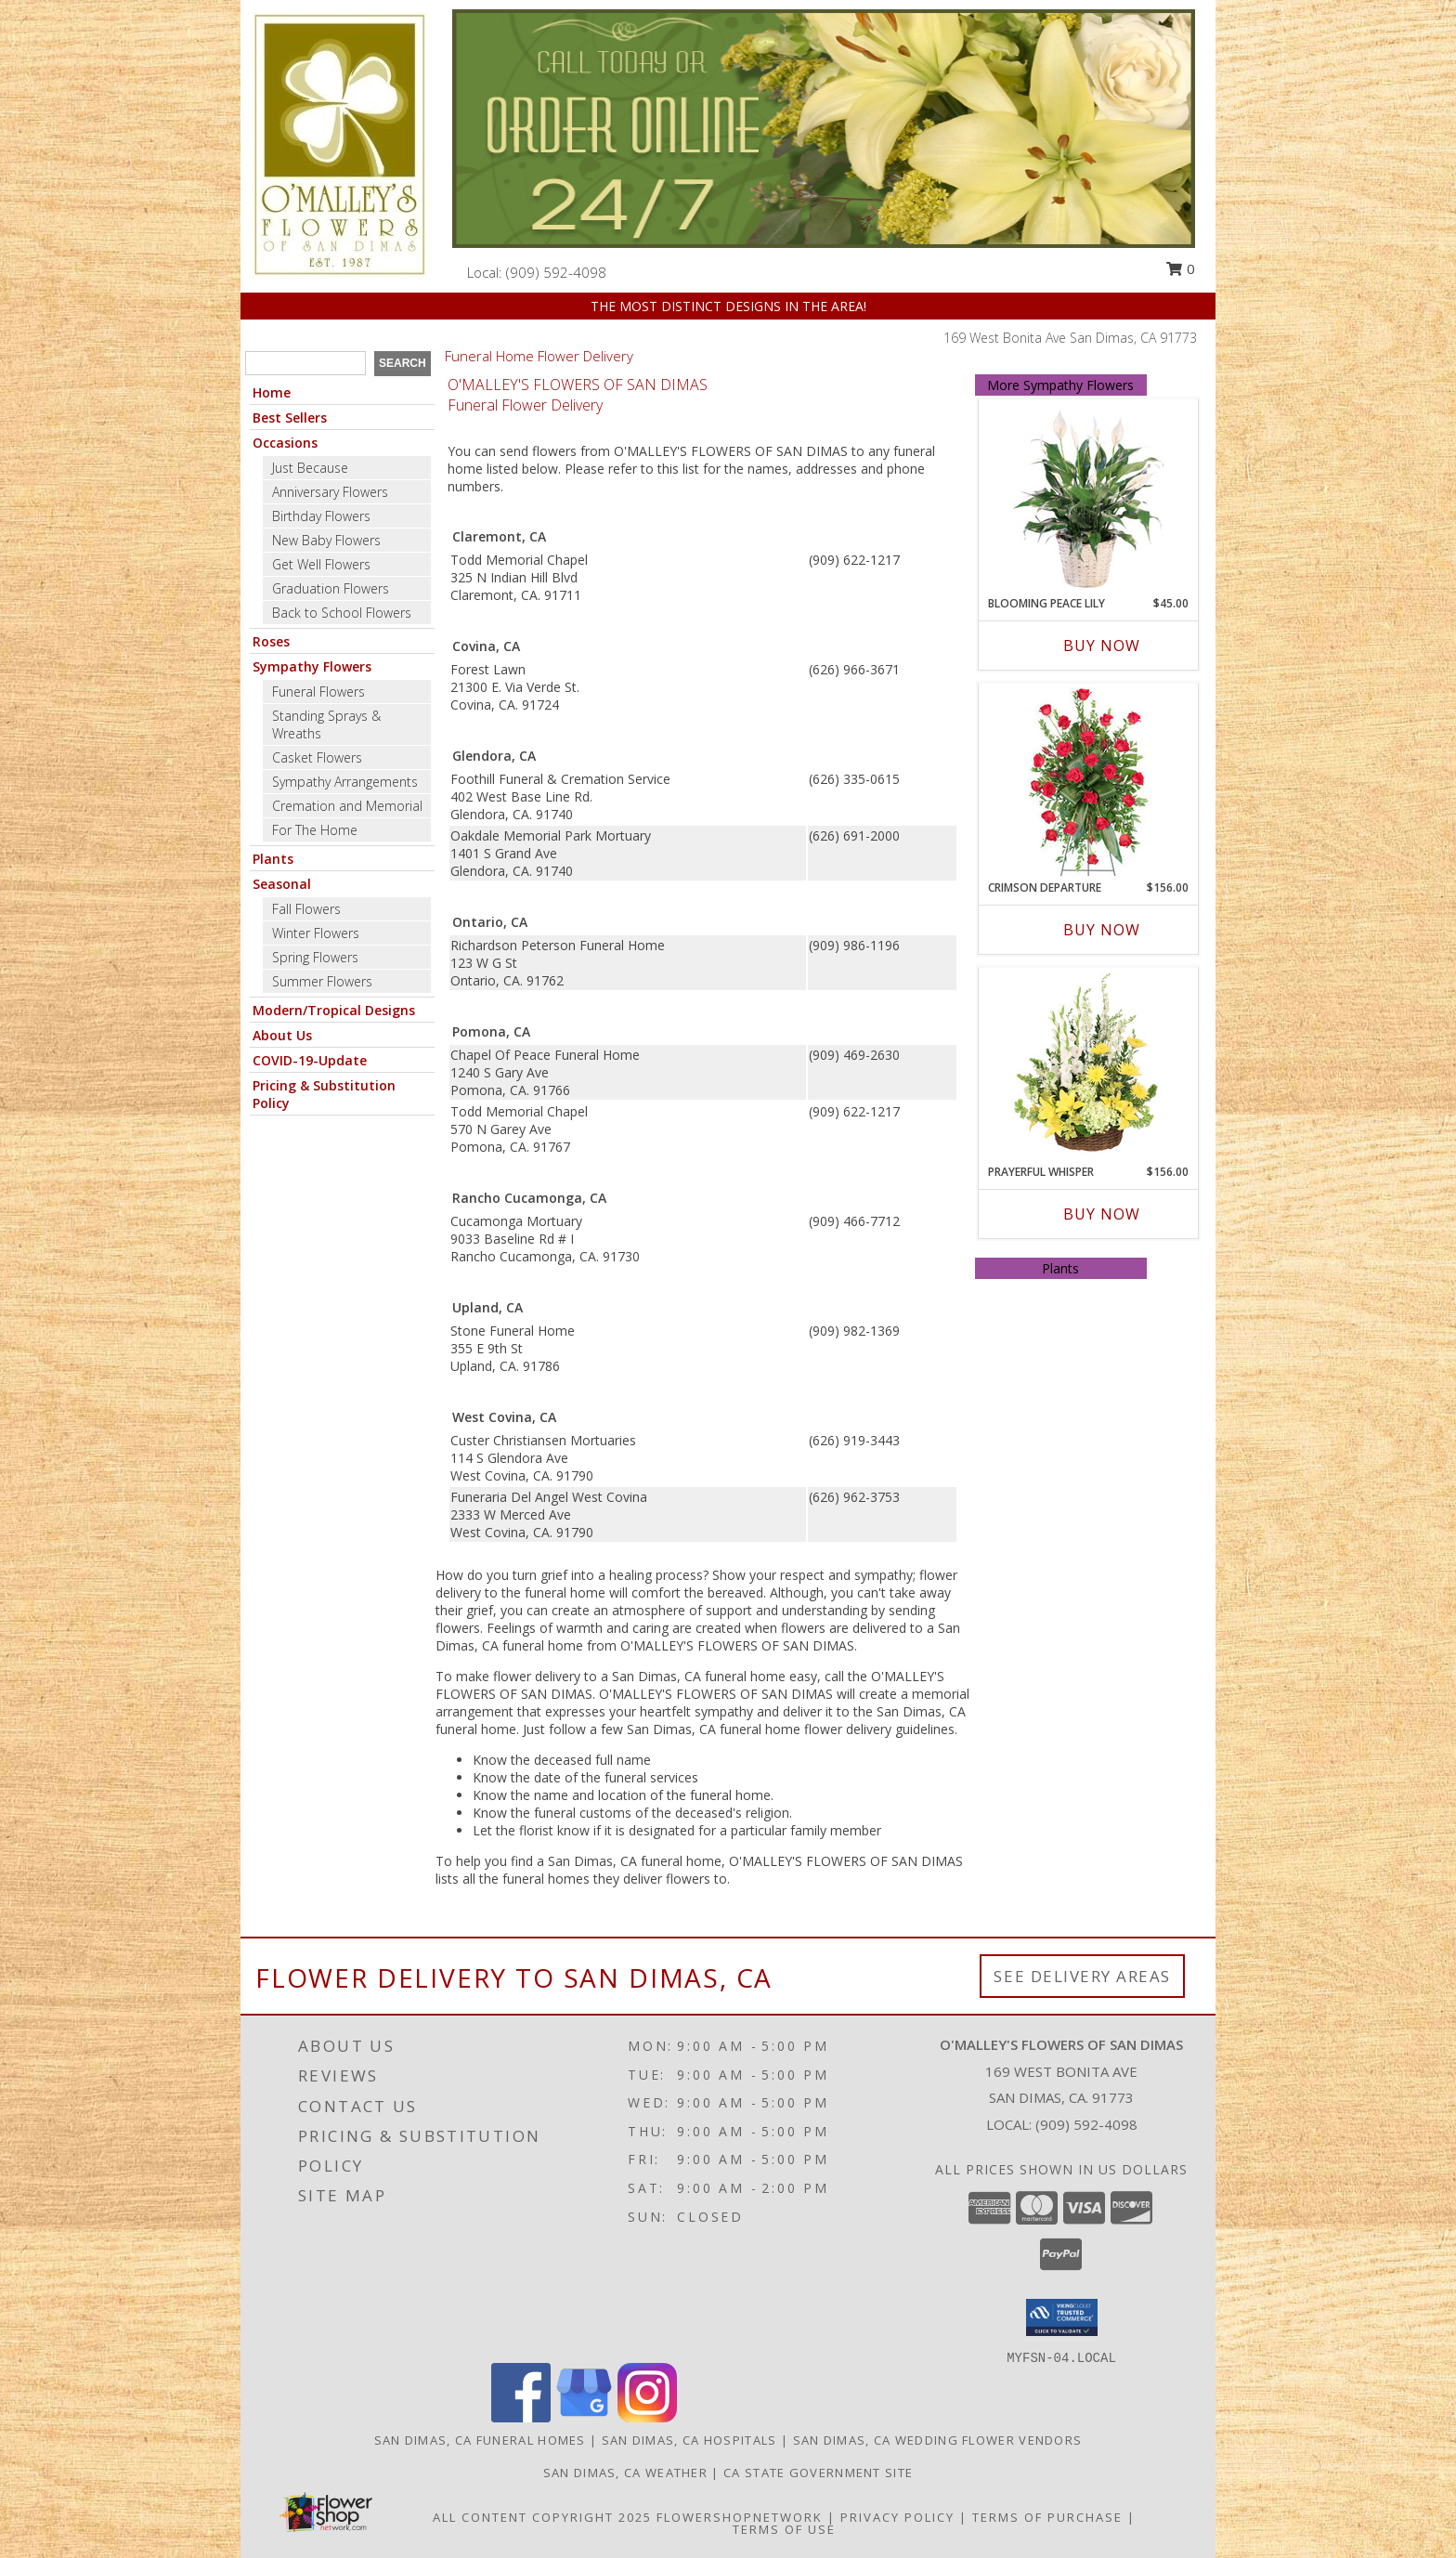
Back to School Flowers (341, 612)
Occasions (285, 442)
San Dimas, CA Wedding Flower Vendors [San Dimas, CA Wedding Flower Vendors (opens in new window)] (938, 2440)
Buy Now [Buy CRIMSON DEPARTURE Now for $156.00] (1101, 930)
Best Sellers (290, 417)
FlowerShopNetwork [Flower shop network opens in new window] (739, 2517)
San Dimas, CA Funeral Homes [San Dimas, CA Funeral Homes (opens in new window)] (480, 2440)
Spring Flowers (315, 957)
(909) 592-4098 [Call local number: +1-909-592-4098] (556, 272)
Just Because (310, 467)
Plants (273, 859)
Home (272, 392)
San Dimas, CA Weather (625, 2472)
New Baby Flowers (326, 540)
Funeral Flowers (318, 691)
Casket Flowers (317, 757)
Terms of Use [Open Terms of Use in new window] (784, 2529)
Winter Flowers (315, 933)
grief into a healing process (621, 1575)
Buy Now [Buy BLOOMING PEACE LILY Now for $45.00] (1101, 645)
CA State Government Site (818, 2472)
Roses (271, 641)
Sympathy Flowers (312, 666)
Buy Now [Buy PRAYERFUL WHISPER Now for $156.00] (1101, 1214)
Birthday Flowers (321, 516)
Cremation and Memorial (347, 806)
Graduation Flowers (330, 588)
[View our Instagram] (647, 2417)
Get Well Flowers (321, 564)
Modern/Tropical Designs (334, 1010)
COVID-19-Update (310, 1060)
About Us (282, 1035)
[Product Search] (305, 363)
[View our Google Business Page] (584, 2417)
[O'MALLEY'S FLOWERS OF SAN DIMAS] (340, 144)
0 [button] (1180, 268)
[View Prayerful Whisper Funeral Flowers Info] (1087, 1066)
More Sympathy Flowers (1060, 385)
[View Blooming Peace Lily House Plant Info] (1087, 498)
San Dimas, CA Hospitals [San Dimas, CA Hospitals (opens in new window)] (689, 2440)
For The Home (315, 830)
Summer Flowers (322, 981)
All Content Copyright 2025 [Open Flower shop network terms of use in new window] (542, 2517)
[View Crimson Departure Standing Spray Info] (1087, 781)
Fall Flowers (306, 909)
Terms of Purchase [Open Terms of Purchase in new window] (1047, 2517)
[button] (1062, 2317)
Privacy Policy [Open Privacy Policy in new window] (897, 2517)
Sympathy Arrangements (345, 781)
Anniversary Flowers (330, 492)
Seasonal (282, 884)
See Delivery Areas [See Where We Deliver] (1082, 1976)
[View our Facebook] (521, 2417)
